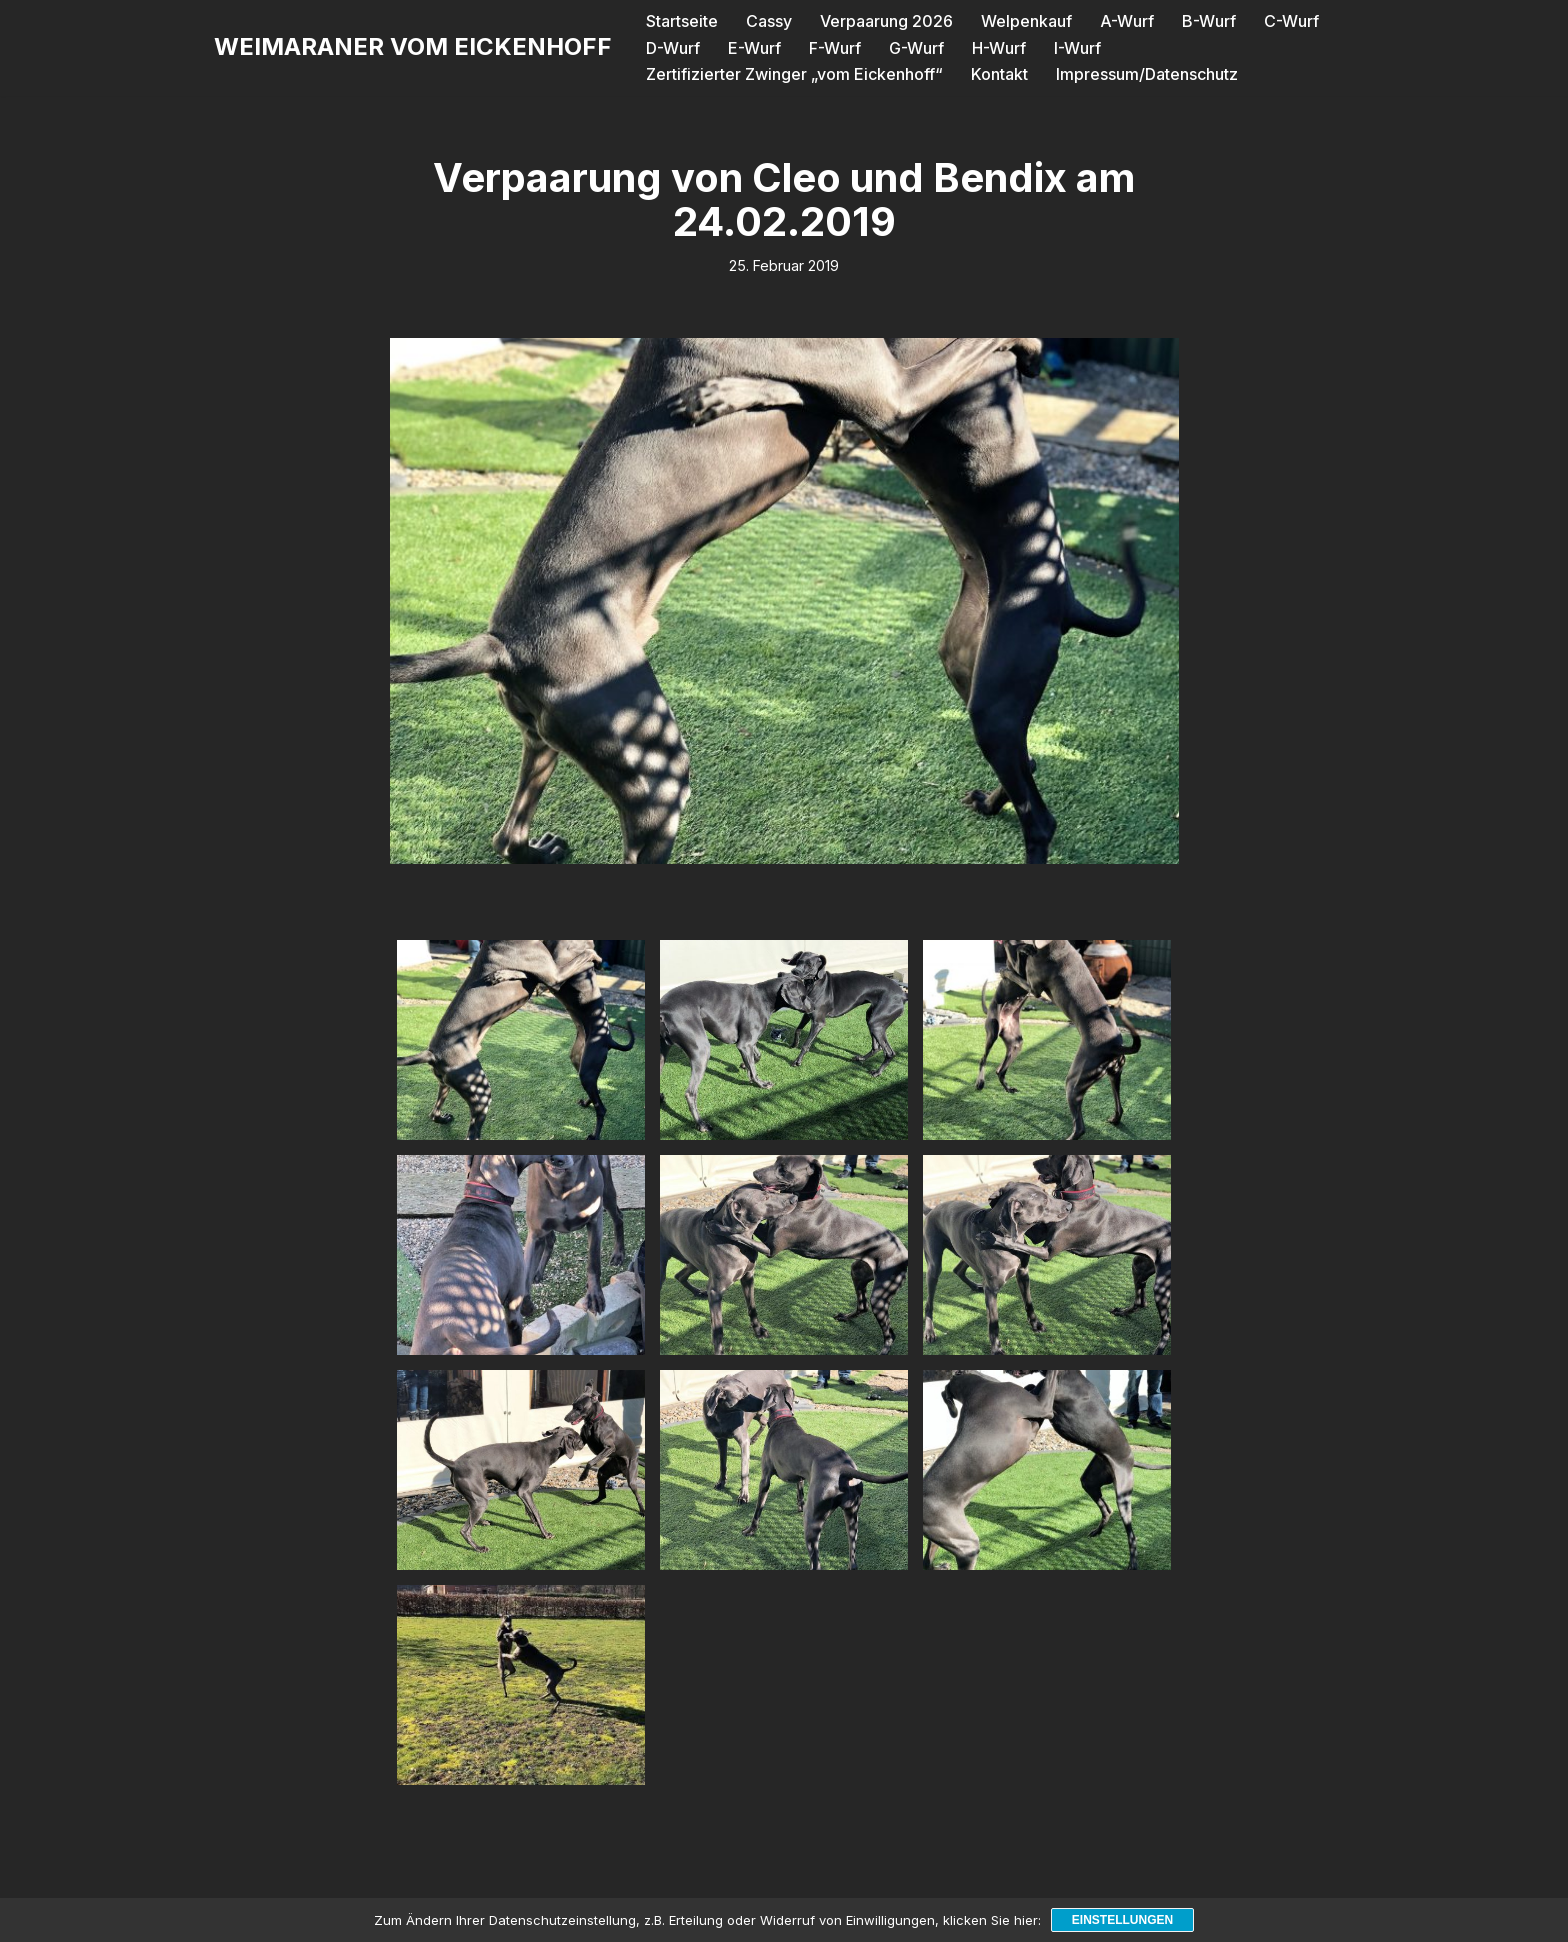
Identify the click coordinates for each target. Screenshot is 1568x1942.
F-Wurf (835, 48)
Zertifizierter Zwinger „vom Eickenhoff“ (794, 74)
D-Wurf (673, 48)
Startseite (682, 21)
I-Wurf (1077, 48)
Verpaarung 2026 (886, 21)
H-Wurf (999, 48)
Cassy (769, 21)
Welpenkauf (1026, 21)
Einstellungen (1122, 1920)
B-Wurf (1209, 21)
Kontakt (999, 74)
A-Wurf (1127, 21)
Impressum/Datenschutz (1147, 74)
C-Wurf (1291, 21)
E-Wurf (754, 48)
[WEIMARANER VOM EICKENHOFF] (413, 47)
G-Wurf (916, 48)
